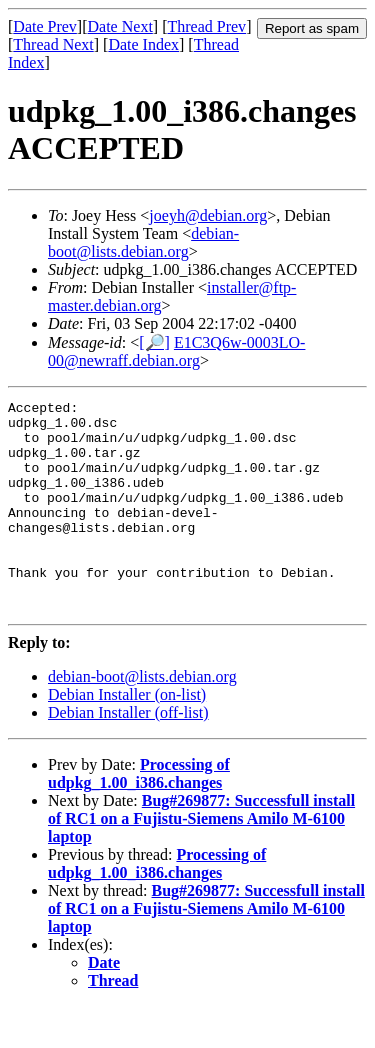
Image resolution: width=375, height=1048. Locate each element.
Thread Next (53, 44)
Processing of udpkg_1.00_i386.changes (139, 815)
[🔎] (154, 342)
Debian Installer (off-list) (128, 754)
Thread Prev (206, 26)
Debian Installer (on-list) (127, 736)
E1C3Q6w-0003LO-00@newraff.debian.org (176, 351)
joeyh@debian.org (208, 215)
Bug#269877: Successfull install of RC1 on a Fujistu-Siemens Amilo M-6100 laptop (201, 860)
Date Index (143, 44)
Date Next (120, 26)
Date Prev (45, 26)
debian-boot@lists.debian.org (143, 242)
